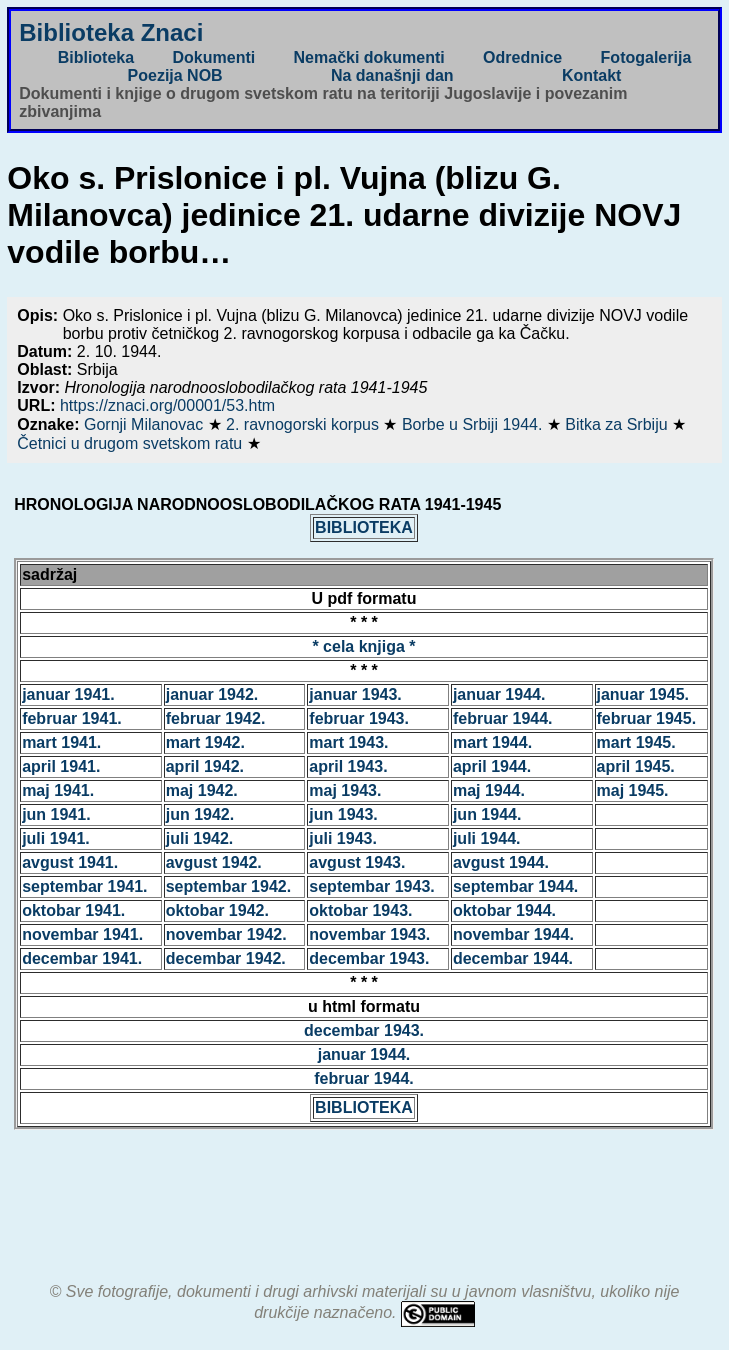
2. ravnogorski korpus (304, 424)
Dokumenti (214, 57)
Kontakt (592, 75)
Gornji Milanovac (146, 424)
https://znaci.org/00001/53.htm (167, 405)
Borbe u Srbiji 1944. (474, 424)
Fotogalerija (646, 57)
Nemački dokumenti (369, 57)
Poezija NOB (175, 75)
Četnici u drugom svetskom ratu (131, 443)
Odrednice (522, 57)
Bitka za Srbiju (618, 424)
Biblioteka (96, 57)
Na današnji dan (392, 75)
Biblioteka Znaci (111, 32)
